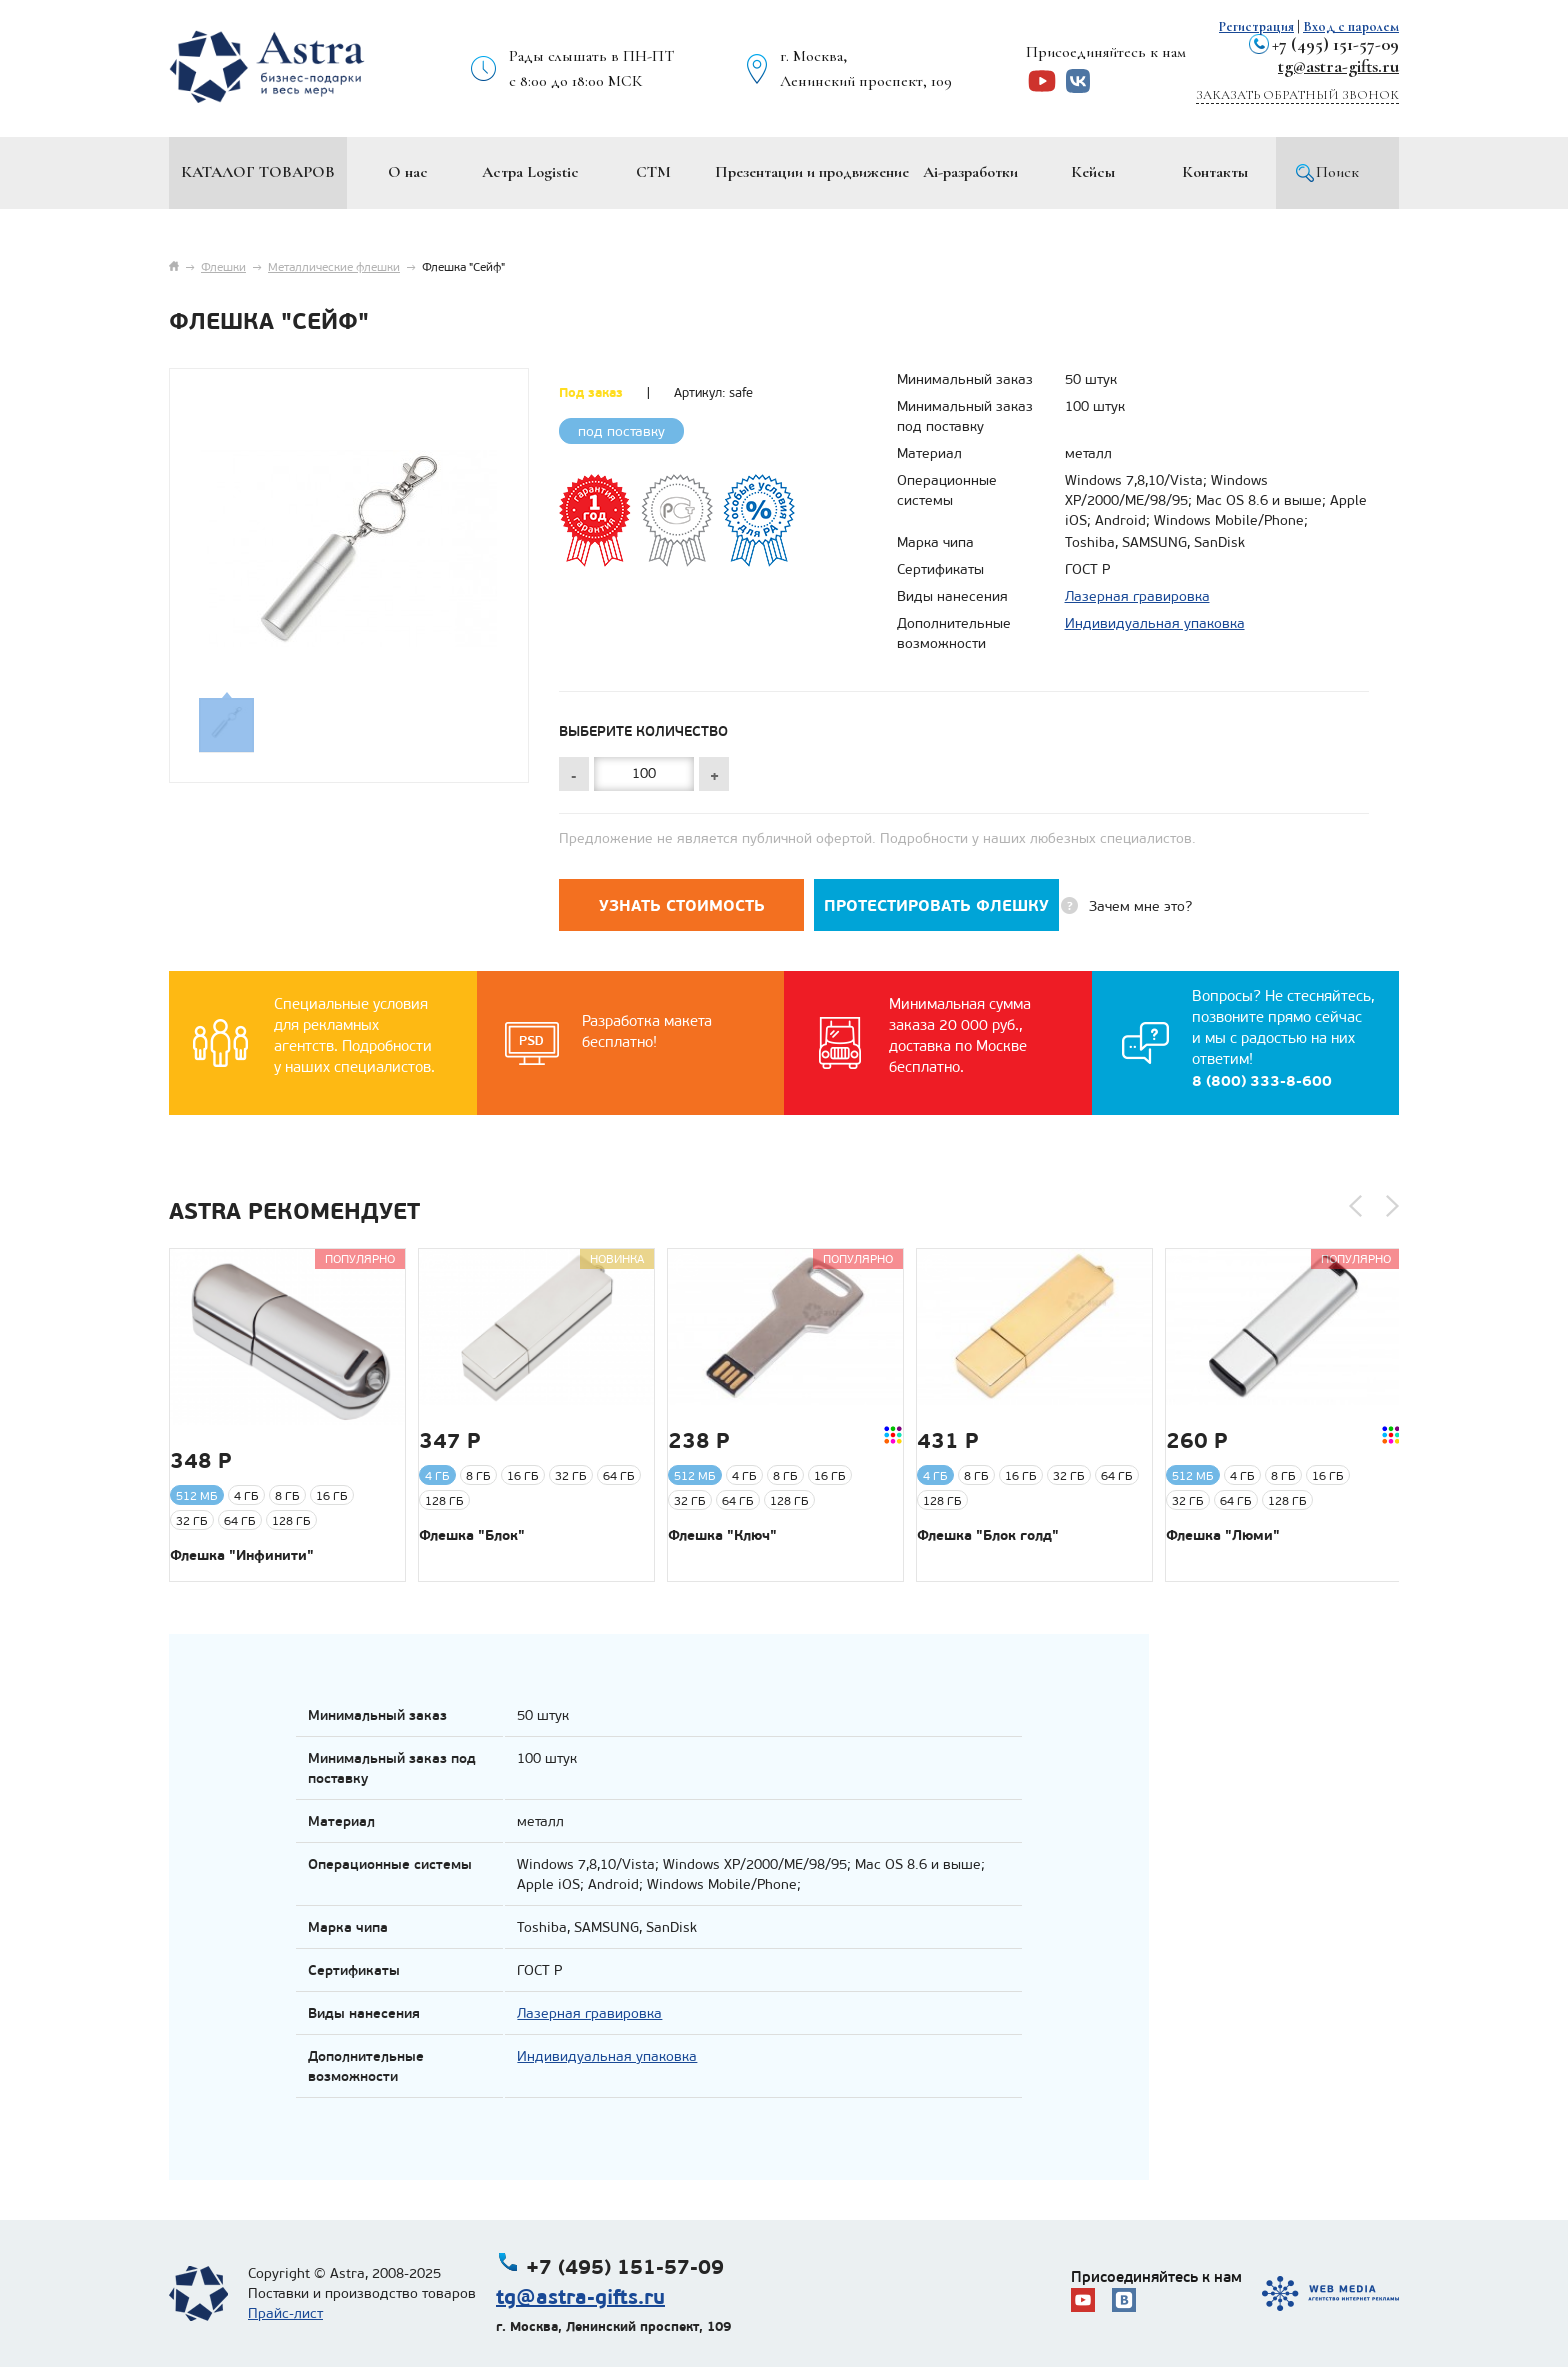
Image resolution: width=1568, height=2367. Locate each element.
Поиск (1337, 172)
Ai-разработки (970, 172)
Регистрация (1256, 26)
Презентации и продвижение (812, 172)
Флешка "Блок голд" (988, 1535)
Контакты (1215, 172)
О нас (408, 172)
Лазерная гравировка (1137, 596)
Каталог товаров (258, 172)
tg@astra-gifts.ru (1338, 66)
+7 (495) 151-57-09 (1335, 44)
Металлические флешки (334, 267)
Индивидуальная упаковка (1155, 623)
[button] (1355, 1206)
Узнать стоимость (682, 905)
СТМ (653, 172)
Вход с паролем (1351, 26)
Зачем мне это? (1140, 906)
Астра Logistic (530, 172)
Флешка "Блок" (472, 1535)
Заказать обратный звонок (1297, 95)
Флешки (223, 267)
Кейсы (1093, 172)
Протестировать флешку (936, 905)
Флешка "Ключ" (722, 1535)
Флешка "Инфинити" (242, 1555)
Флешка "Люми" (1223, 1535)
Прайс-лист (285, 2313)
